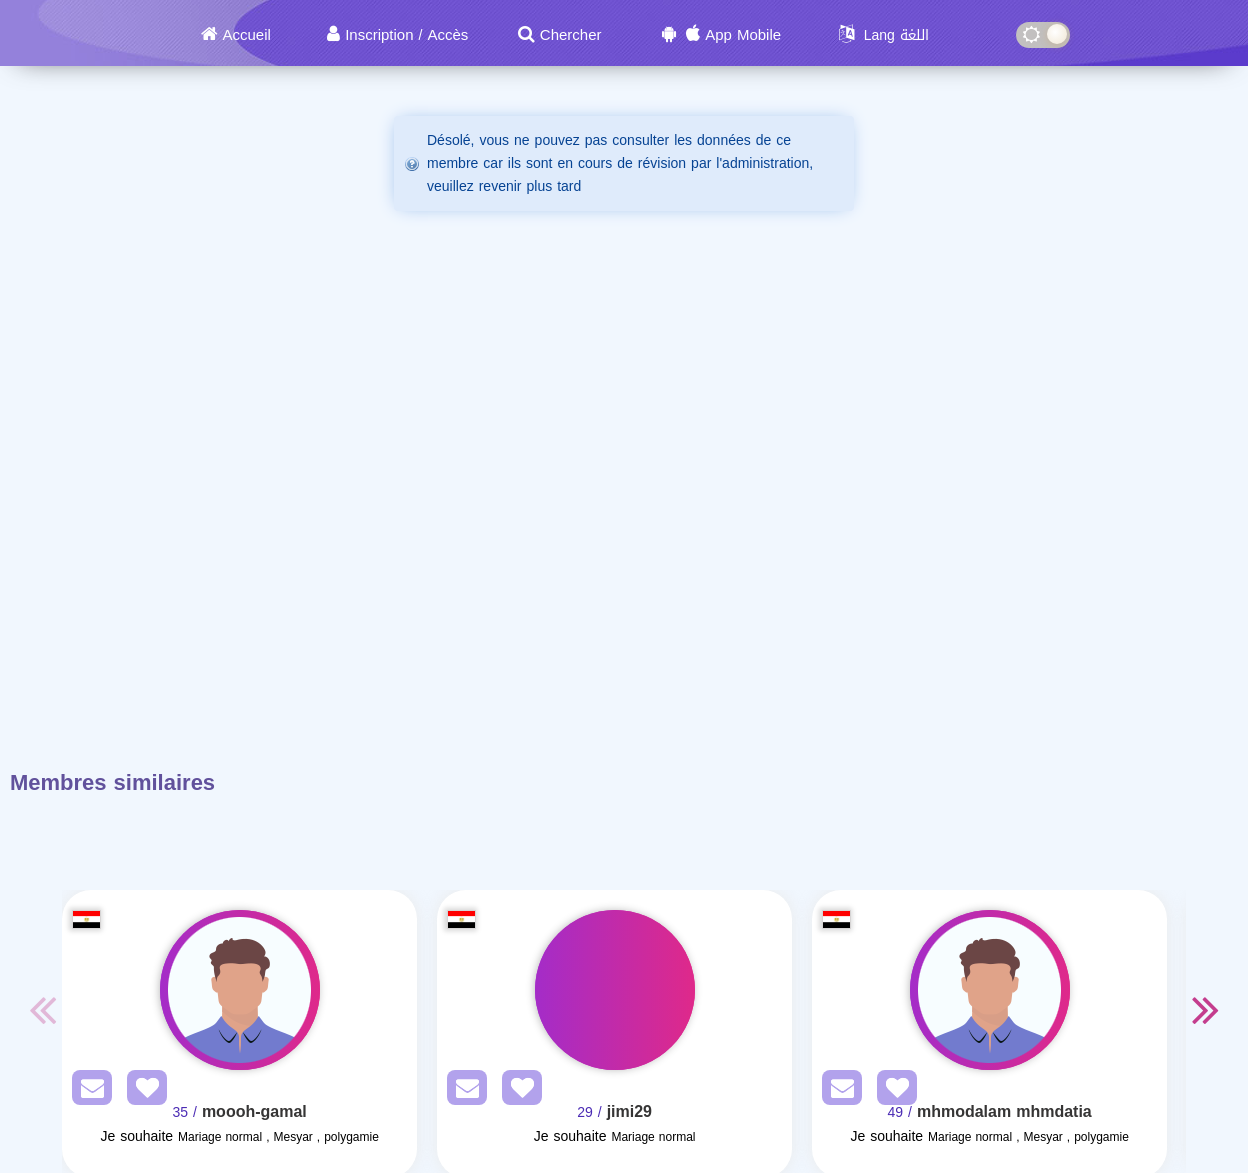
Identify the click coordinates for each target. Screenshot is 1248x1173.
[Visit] (239, 990)
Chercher (571, 35)
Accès (447, 35)
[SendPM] (87, 1091)
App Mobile (743, 35)
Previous (42, 1009)
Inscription (379, 35)
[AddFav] (142, 1091)
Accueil (247, 35)
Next (1206, 1009)
